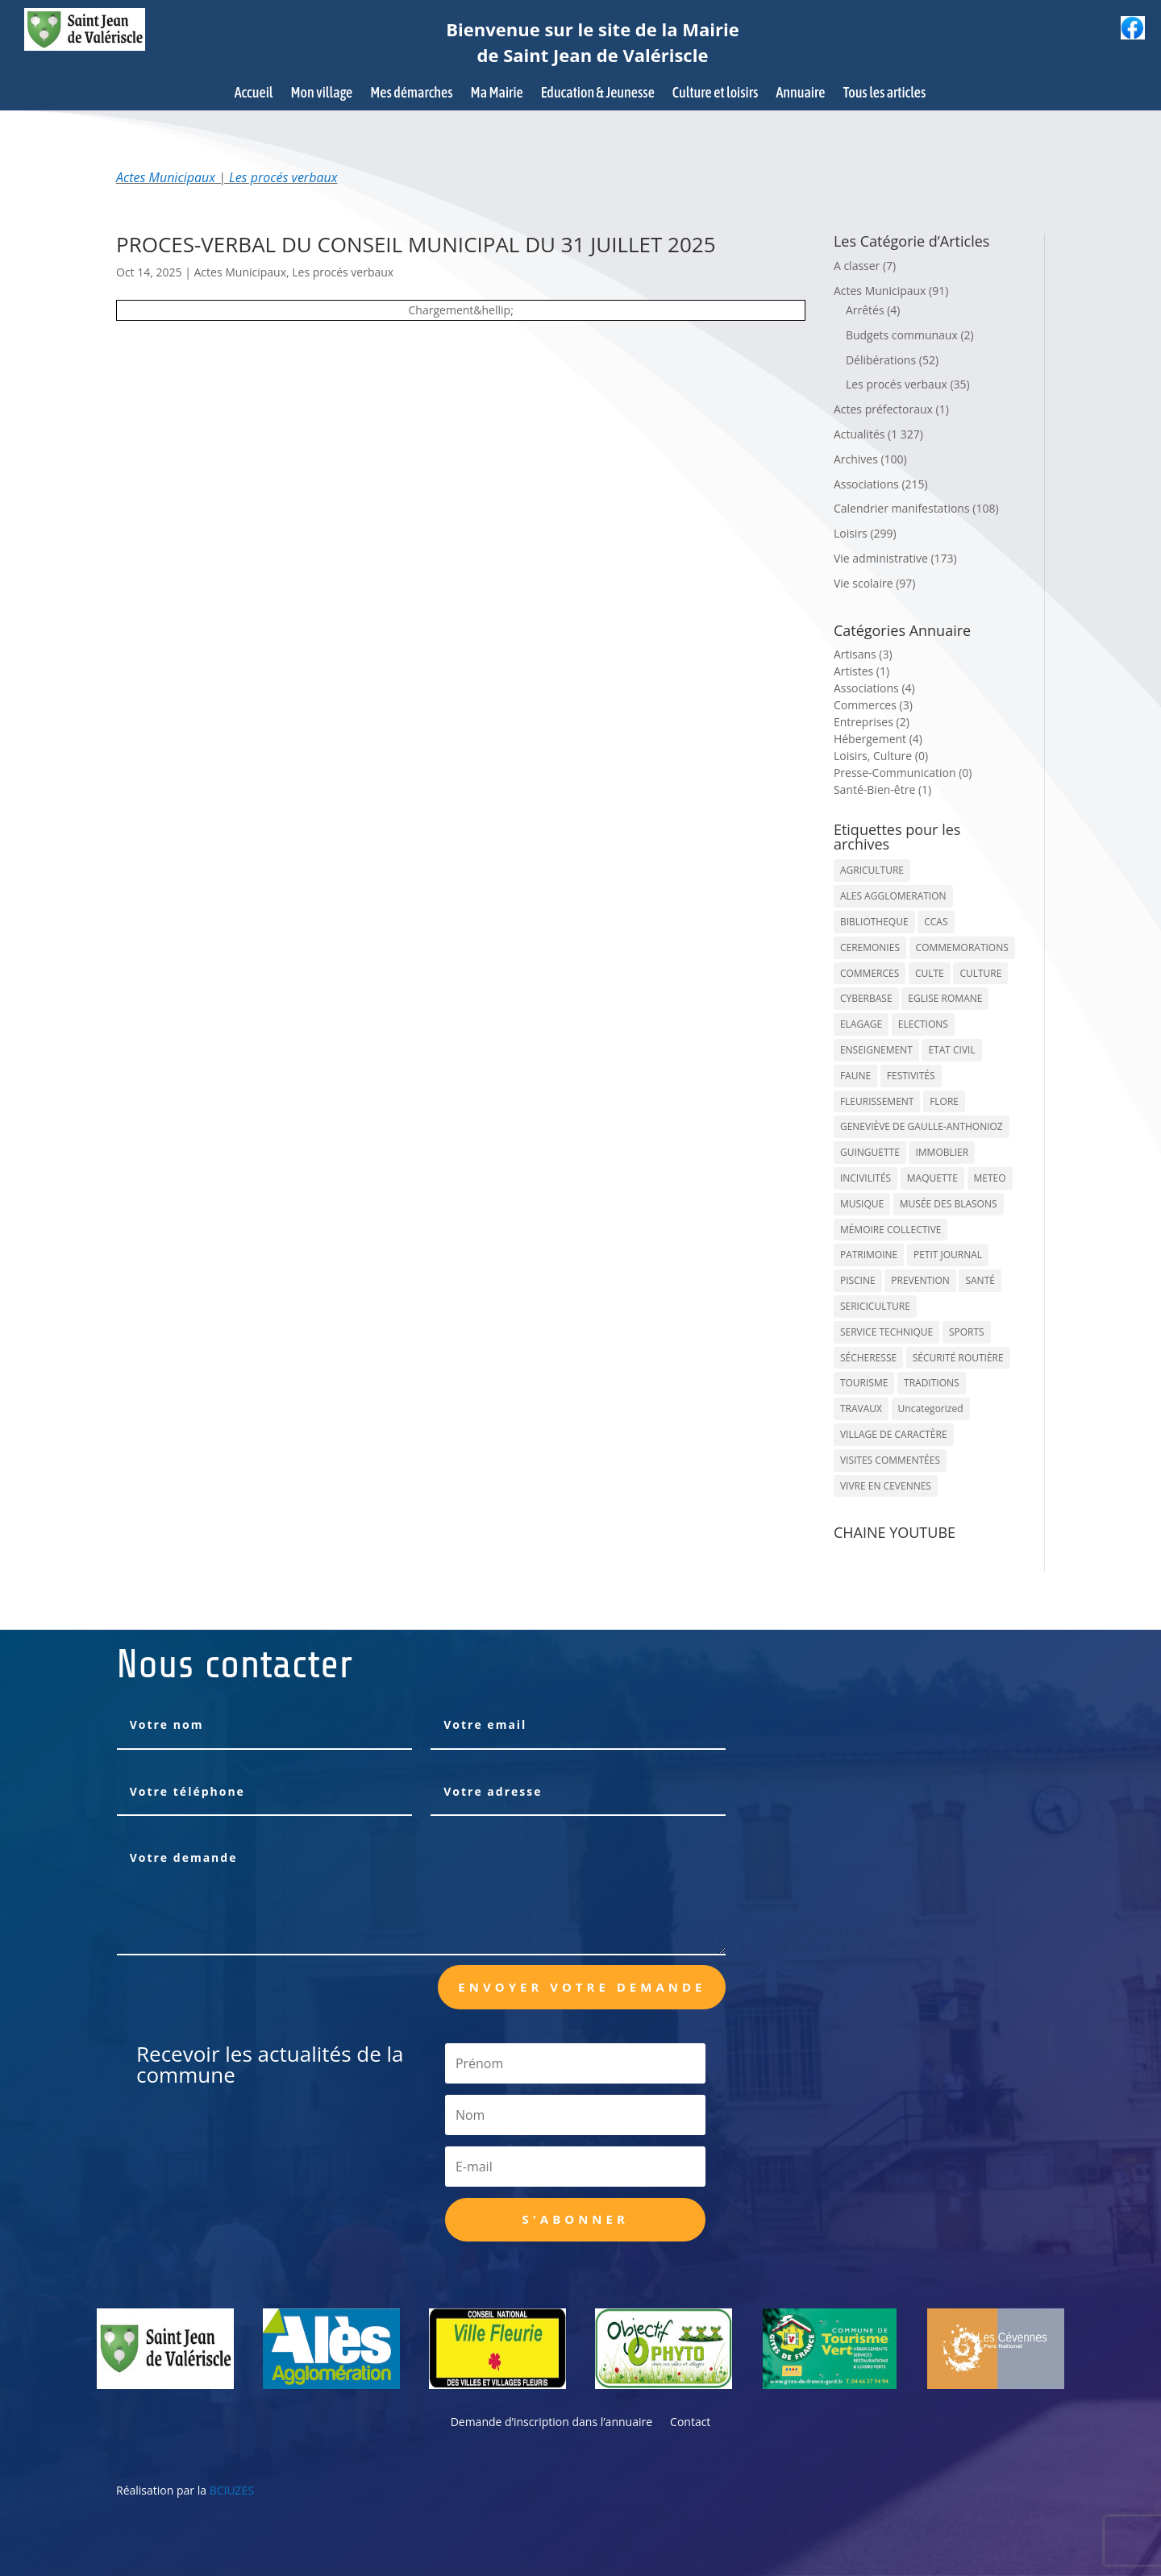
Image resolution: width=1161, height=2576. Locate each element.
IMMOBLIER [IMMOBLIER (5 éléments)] (941, 1152)
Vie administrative (881, 558)
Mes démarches (411, 94)
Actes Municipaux (165, 177)
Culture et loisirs (715, 94)
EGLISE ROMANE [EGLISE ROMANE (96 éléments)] (945, 998)
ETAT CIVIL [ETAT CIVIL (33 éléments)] (951, 1050)
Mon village (322, 94)
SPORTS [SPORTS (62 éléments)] (966, 1332)
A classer (857, 265)
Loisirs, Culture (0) (881, 755)
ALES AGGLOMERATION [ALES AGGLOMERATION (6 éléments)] (893, 896)
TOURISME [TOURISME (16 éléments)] (864, 1383)
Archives (856, 459)
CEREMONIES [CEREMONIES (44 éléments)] (870, 947)
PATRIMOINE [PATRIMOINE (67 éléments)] (868, 1254)
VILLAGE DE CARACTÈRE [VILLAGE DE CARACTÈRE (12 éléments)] (893, 1434)
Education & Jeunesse (598, 94)
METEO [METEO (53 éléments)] (990, 1178)
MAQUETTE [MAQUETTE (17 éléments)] (932, 1178)
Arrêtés (865, 310)
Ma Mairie (497, 94)
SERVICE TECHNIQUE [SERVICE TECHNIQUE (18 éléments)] (886, 1332)
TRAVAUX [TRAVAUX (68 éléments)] (861, 1408)
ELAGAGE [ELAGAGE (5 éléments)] (861, 1024)
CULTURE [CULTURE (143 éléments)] (980, 973)
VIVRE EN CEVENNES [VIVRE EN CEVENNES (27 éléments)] (885, 1486)
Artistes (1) (861, 671)
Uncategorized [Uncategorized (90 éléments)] (930, 1408)
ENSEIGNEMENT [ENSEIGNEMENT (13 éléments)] (876, 1050)
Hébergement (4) (878, 738)
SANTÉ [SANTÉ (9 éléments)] (979, 1280)
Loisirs (851, 533)
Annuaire (800, 94)
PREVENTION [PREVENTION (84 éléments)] (920, 1280)
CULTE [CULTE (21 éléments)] (929, 973)
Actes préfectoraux (883, 409)
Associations (866, 484)
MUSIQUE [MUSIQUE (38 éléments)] (862, 1204)
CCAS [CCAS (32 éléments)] (935, 922)
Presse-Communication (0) (903, 772)
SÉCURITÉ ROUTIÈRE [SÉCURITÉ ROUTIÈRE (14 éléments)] (958, 1358)
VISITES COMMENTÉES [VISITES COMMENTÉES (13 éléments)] (890, 1460)
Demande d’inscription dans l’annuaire (551, 2422)
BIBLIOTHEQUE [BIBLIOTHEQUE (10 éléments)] (874, 922)
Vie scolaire (863, 583)
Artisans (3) (863, 654)
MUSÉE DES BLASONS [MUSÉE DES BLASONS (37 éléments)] (948, 1204)
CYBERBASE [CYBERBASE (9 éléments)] (866, 998)
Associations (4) (874, 688)
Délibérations (881, 360)
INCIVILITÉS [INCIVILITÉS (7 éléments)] (865, 1178)
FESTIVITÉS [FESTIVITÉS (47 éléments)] (911, 1075)
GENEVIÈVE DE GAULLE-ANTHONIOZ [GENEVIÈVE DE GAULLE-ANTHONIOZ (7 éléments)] (921, 1126)
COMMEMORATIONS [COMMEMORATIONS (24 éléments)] (962, 947)
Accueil (254, 94)
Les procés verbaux (283, 177)
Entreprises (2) (871, 721)
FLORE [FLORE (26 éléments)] (944, 1101)
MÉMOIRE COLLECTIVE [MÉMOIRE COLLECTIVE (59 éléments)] (891, 1229)
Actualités (859, 434)
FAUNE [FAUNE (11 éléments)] (855, 1075)
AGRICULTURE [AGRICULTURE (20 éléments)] (872, 870)
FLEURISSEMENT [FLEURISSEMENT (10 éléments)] (877, 1101)
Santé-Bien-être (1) (882, 789)
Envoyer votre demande (581, 1987)
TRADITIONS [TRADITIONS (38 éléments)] (931, 1383)
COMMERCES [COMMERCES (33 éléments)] (869, 973)
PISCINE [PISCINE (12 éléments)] (858, 1280)
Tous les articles (884, 94)
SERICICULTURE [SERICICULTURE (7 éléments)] (875, 1306)
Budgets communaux (902, 335)
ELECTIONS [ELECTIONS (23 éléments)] (923, 1024)
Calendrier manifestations (902, 508)
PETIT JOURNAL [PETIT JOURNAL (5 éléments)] (947, 1254)
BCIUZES (232, 2490)
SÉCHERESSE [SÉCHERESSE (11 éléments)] (868, 1358)
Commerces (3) (873, 705)
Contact (690, 2422)
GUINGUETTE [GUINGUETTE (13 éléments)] (870, 1152)
